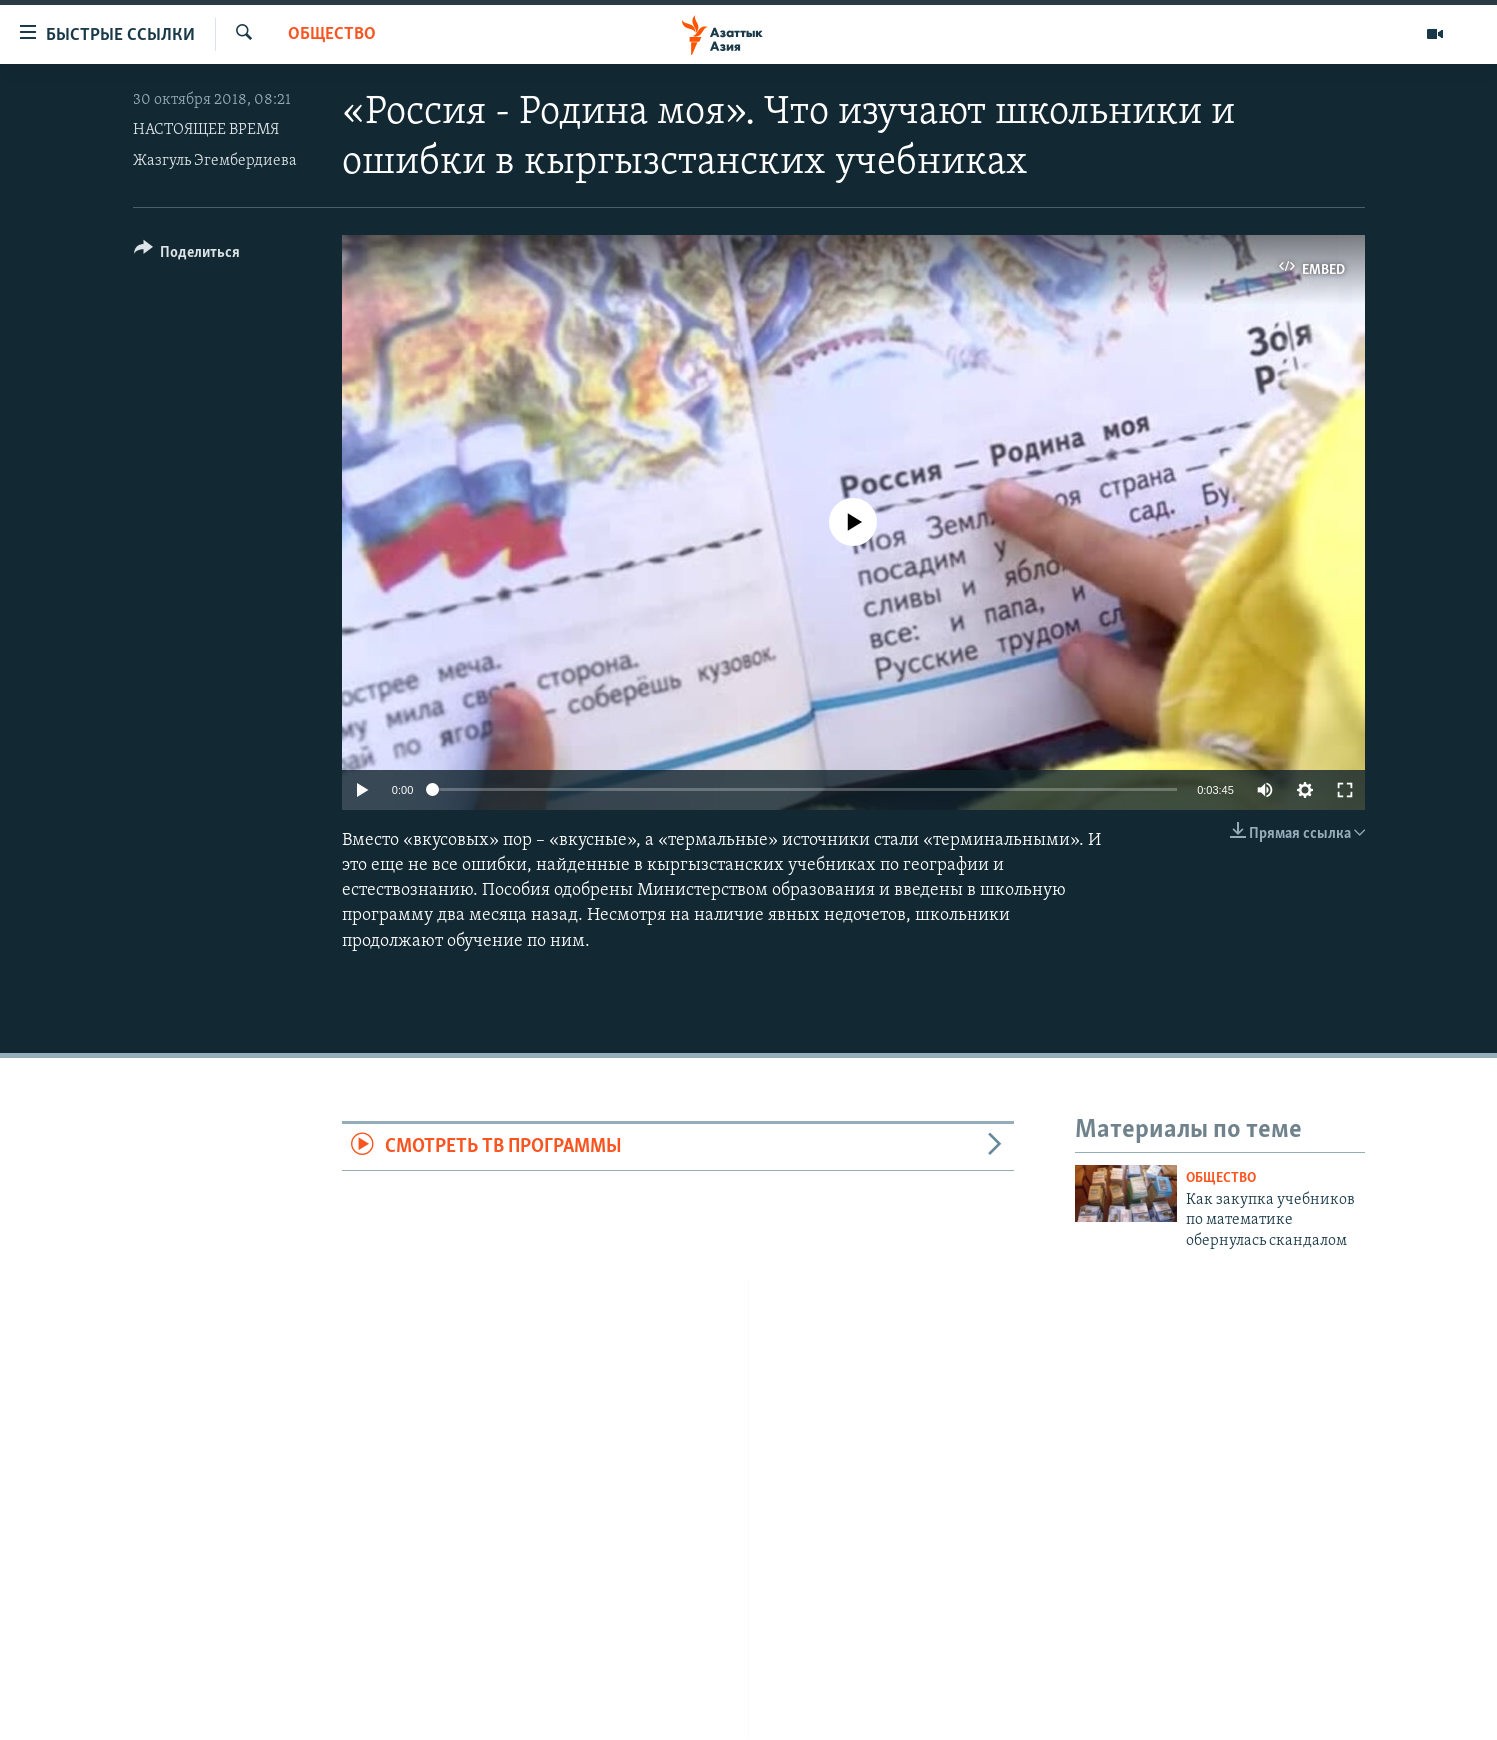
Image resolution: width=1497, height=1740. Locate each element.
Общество (332, 34)
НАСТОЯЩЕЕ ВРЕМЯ (206, 130)
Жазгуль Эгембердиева (215, 161)
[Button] (187, 255)
